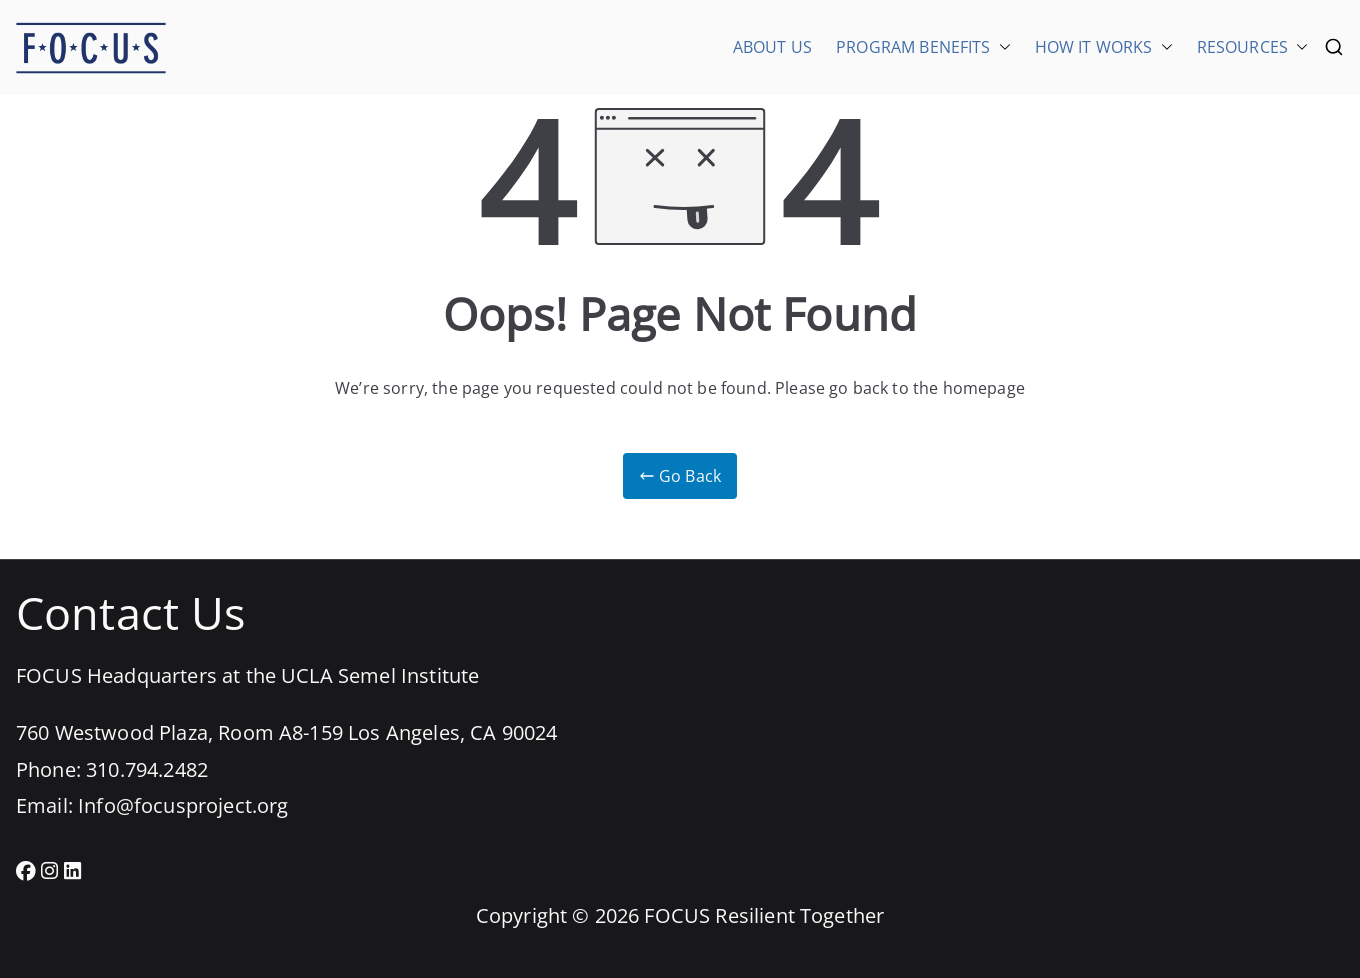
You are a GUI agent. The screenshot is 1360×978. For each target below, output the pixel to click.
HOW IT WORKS (1104, 47)
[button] (1001, 47)
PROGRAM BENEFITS (923, 47)
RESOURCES (1252, 47)
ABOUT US (772, 47)
